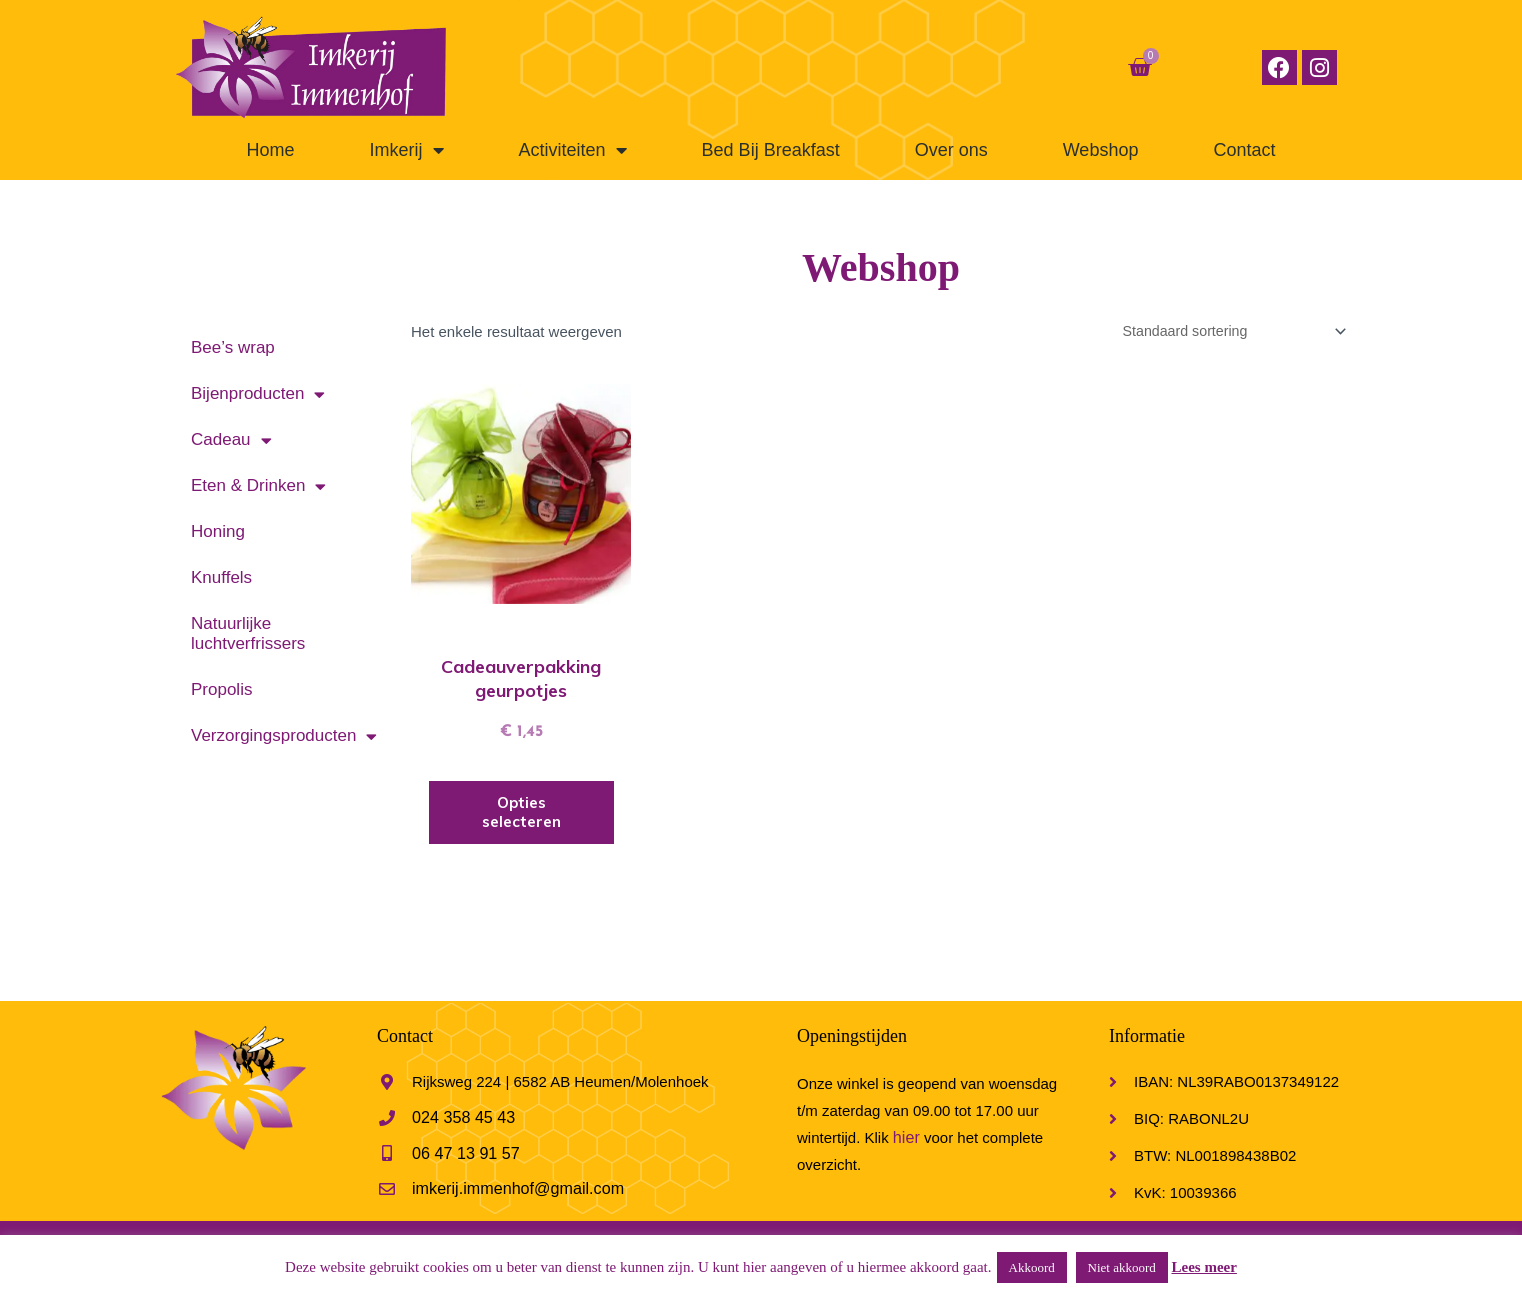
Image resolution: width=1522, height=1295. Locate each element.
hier (905, 1139)
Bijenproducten (258, 394)
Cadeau (231, 440)
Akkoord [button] (1032, 1267)
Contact (1244, 150)
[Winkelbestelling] (1224, 332)
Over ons (951, 150)
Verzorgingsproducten (284, 736)
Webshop (1101, 150)
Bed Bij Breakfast (771, 150)
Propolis (221, 689)
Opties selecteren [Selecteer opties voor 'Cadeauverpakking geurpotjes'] (521, 814)
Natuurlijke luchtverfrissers (248, 633)
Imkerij (407, 150)
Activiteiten (573, 150)
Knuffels (221, 577)
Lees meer (1204, 1267)
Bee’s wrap (233, 347)
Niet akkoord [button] (1122, 1267)
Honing (218, 531)
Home (271, 150)
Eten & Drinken (258, 486)
